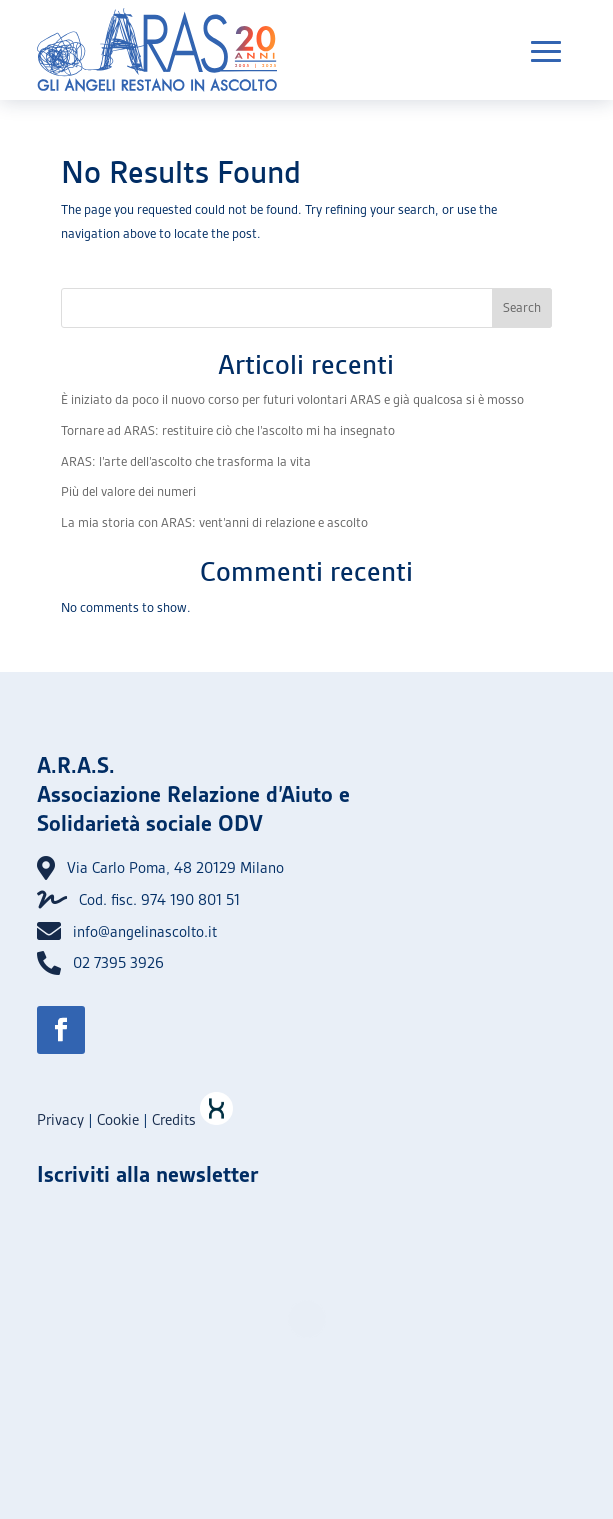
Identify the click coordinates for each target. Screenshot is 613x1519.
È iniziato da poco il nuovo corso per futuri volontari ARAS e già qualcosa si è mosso (292, 399)
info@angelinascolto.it (145, 932)
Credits (192, 1120)
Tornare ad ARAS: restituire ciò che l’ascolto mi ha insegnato (228, 430)
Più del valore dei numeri (128, 491)
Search (522, 307)
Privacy (60, 1120)
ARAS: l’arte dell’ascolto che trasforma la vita (186, 461)
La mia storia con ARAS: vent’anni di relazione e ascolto (214, 522)
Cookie (118, 1120)
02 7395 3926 (118, 963)
